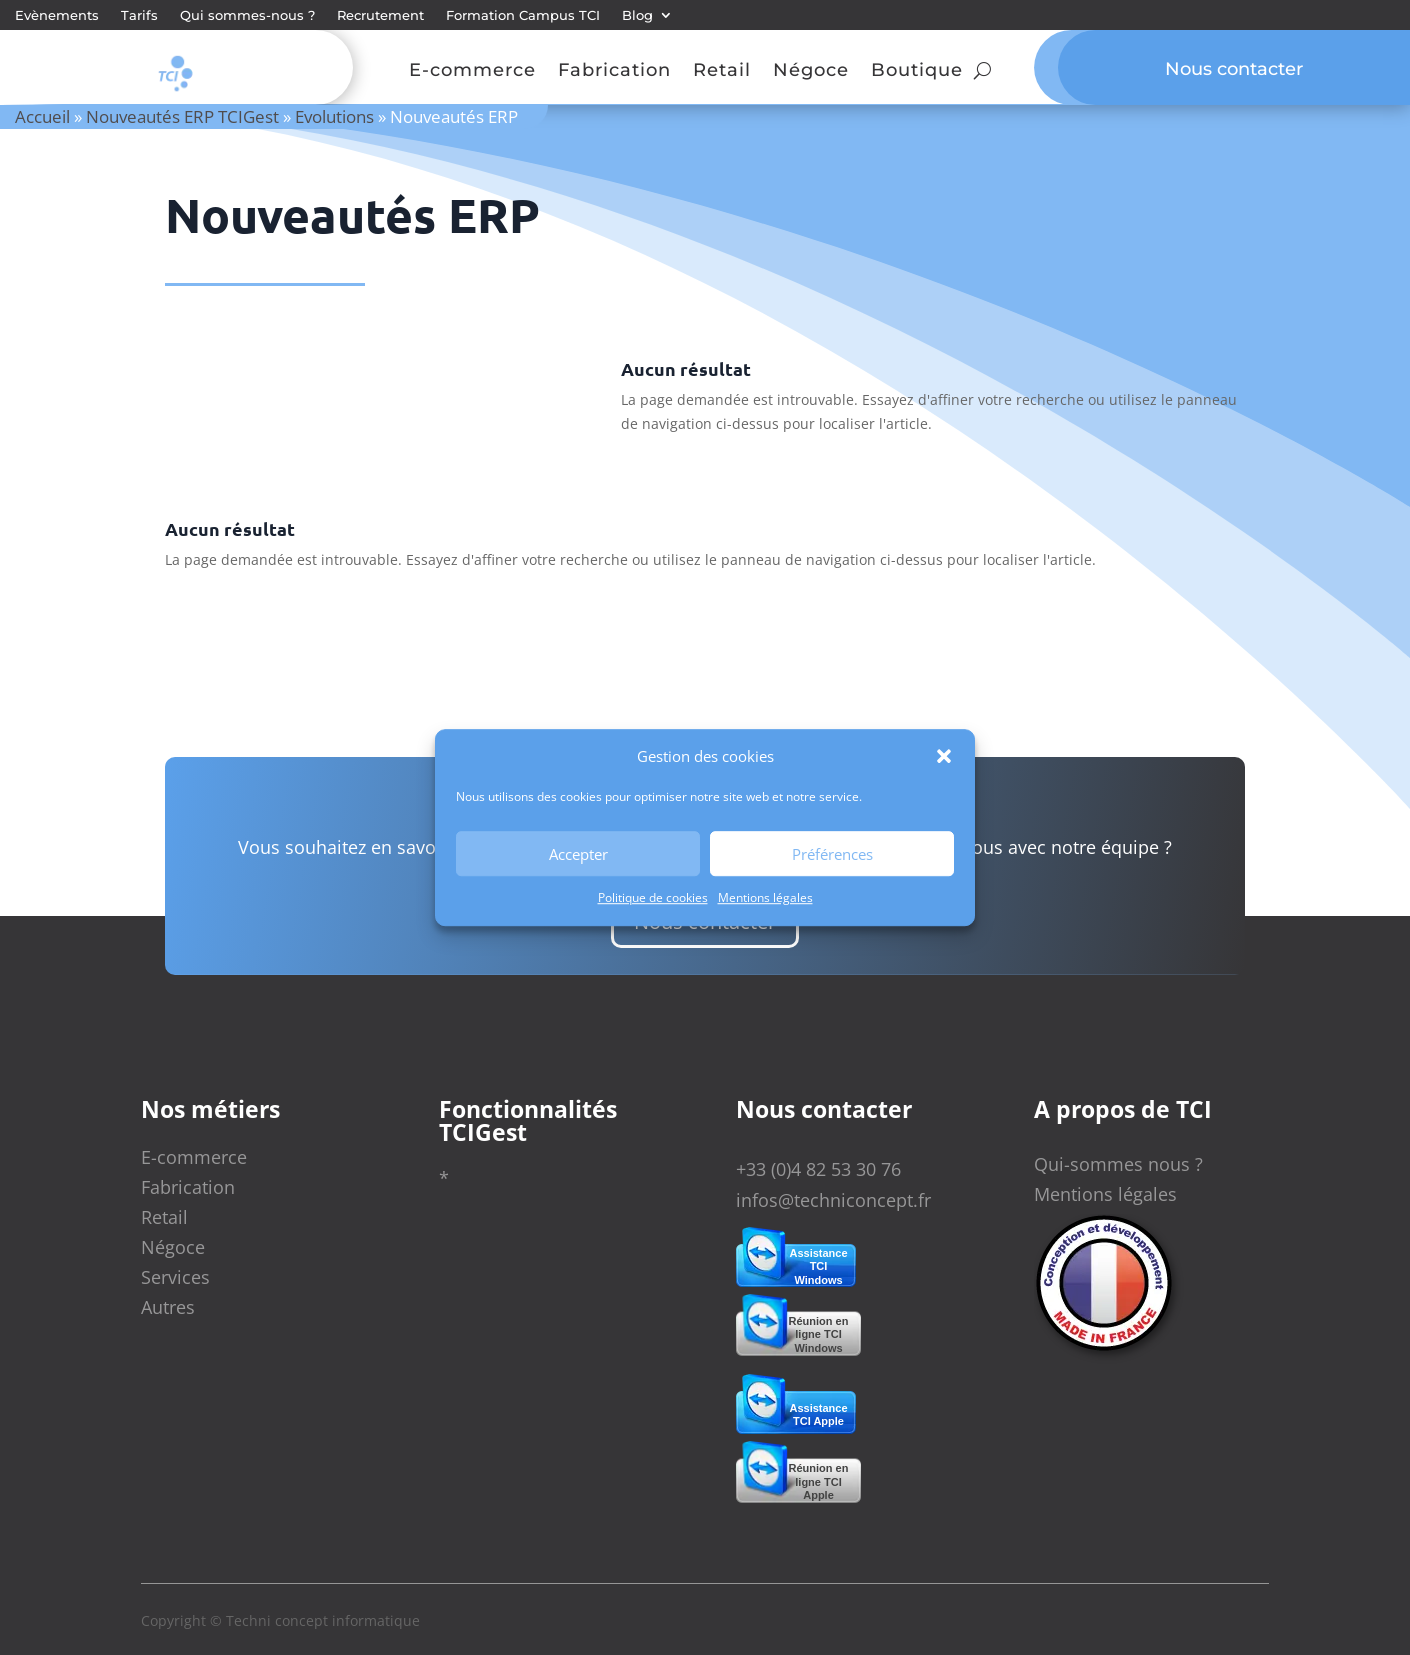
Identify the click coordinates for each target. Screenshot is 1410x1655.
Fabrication (614, 72)
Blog (637, 15)
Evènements (57, 15)
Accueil (42, 116)
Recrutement (380, 15)
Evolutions (334, 116)
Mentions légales (765, 898)
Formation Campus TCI (523, 15)
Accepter (578, 854)
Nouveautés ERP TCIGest (182, 116)
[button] (944, 757)
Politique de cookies (653, 898)
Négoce (811, 72)
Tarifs (139, 15)
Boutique (917, 72)
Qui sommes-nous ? (247, 15)
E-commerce (472, 72)
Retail (722, 72)
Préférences (832, 854)
